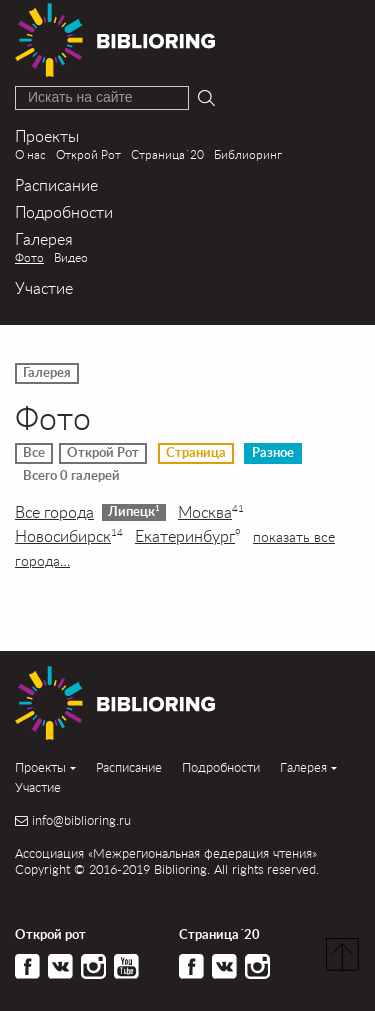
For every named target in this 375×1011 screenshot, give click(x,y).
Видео (71, 257)
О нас (30, 154)
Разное (273, 453)
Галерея (44, 238)
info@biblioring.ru (81, 820)
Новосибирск (69, 536)
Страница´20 (167, 154)
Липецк (134, 511)
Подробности (64, 211)
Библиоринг (248, 154)
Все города (54, 512)
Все (34, 453)
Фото (29, 257)
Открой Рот (88, 154)
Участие (44, 287)
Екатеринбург (188, 536)
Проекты (47, 135)
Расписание (56, 184)
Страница (196, 453)
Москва (211, 512)
